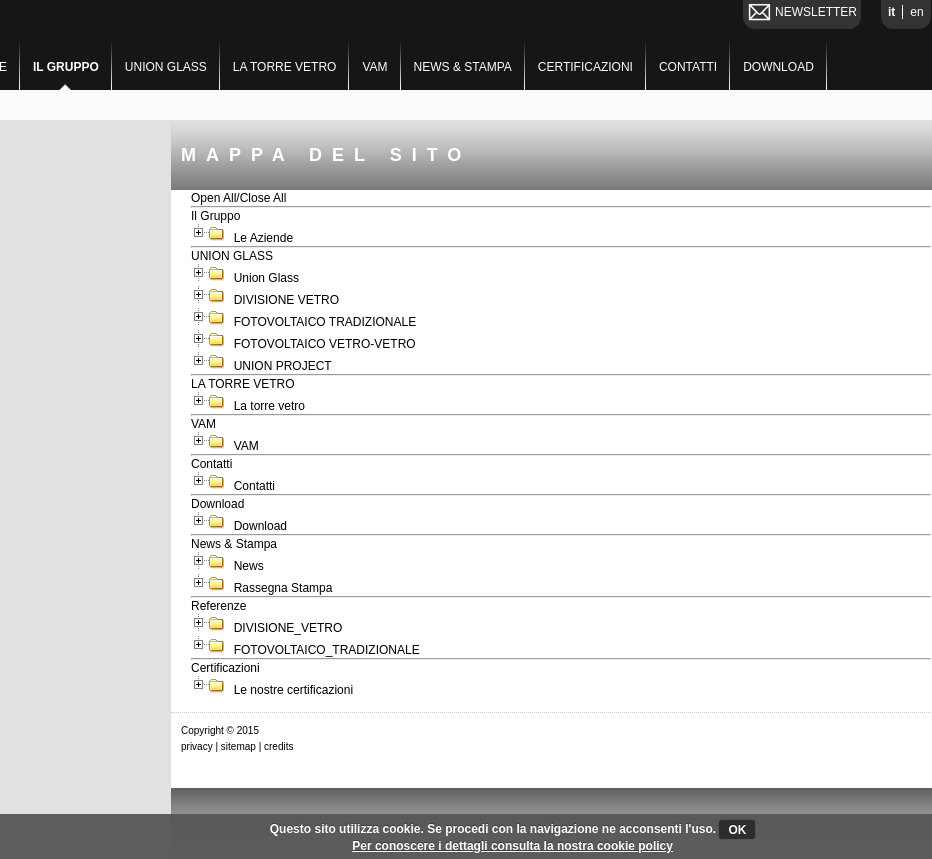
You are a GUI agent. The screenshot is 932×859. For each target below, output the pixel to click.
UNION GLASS (166, 67)
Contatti (688, 67)
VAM (374, 67)
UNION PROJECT (282, 366)
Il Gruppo (66, 67)
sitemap (238, 746)
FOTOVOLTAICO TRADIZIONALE (325, 322)
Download (778, 67)
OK (737, 830)
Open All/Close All (238, 198)
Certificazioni (585, 67)
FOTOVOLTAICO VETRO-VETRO (324, 344)
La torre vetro (271, 406)
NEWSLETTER (816, 12)
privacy (197, 746)
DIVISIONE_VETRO (288, 628)
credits (278, 746)
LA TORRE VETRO (285, 67)
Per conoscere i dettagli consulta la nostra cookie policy (512, 846)
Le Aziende (263, 238)
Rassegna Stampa (283, 588)
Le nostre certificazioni (293, 690)
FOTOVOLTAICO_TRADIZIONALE (326, 650)
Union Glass (266, 278)
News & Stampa (463, 67)
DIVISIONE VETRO (286, 300)
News (248, 566)
